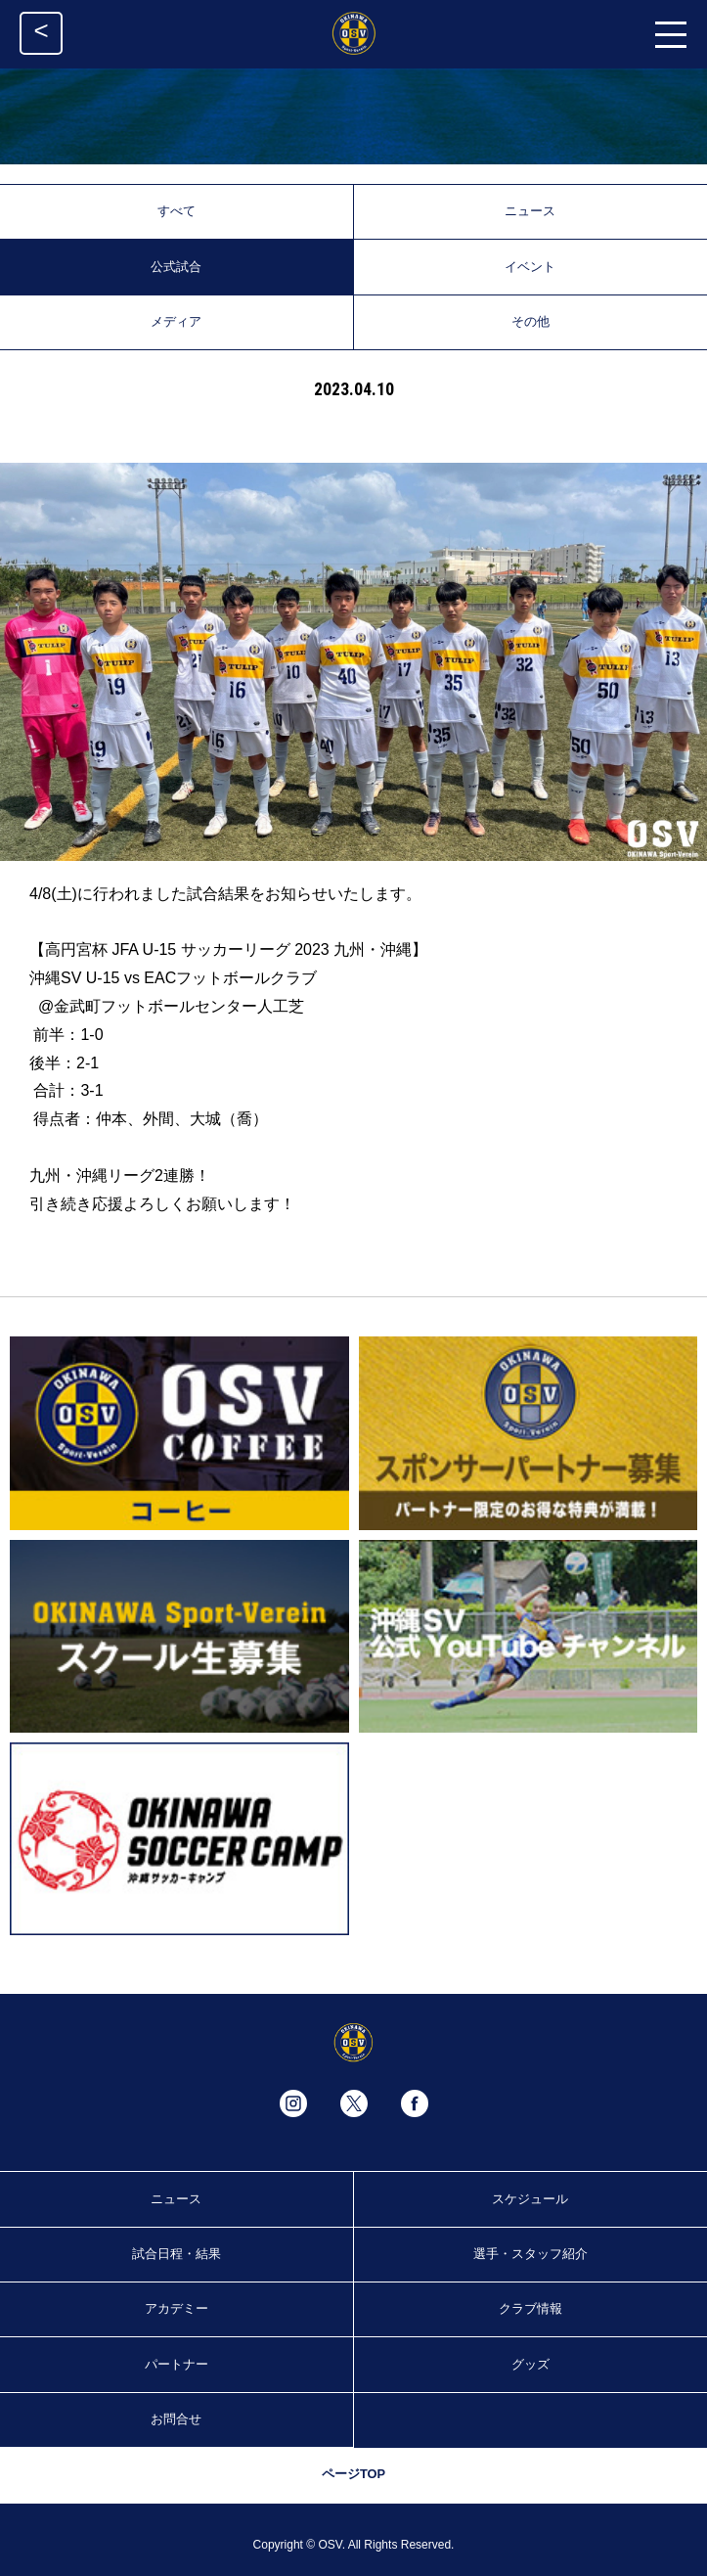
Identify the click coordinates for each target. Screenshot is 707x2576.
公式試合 (176, 266)
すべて (176, 210)
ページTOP (353, 2473)
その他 (530, 321)
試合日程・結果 (176, 2253)
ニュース (530, 210)
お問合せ (176, 2419)
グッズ (530, 2364)
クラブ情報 (530, 2308)
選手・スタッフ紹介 (530, 2253)
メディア (176, 321)
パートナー (176, 2364)
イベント (530, 266)
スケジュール (530, 2199)
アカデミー (176, 2308)
